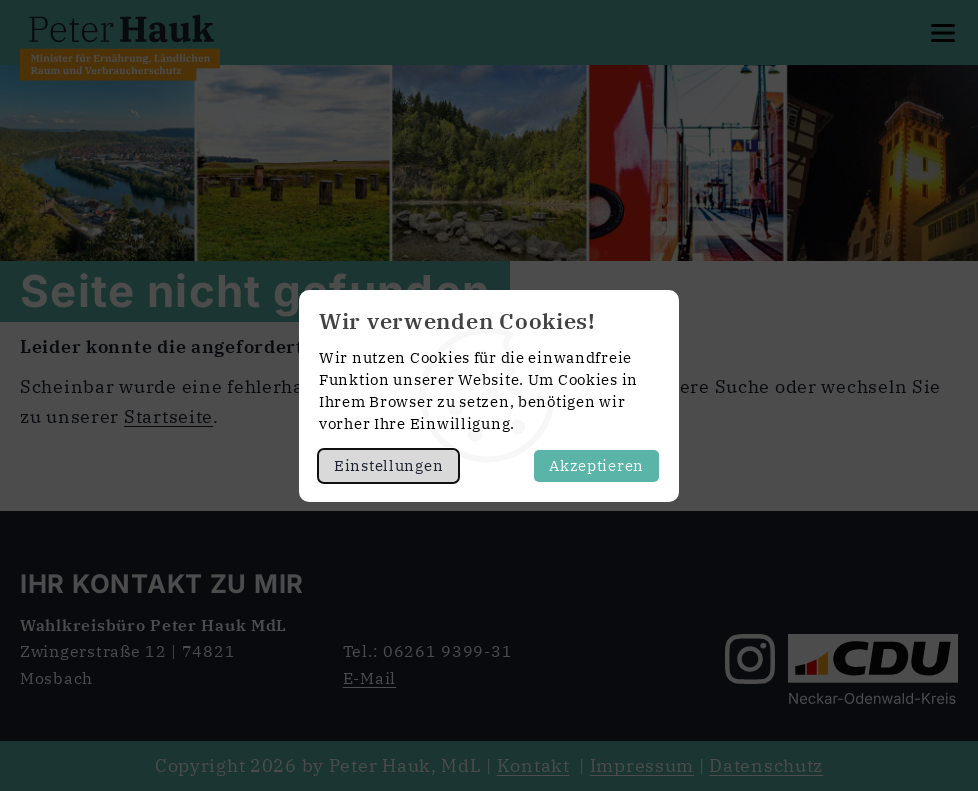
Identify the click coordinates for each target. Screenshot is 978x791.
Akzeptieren (596, 465)
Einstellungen (388, 465)
